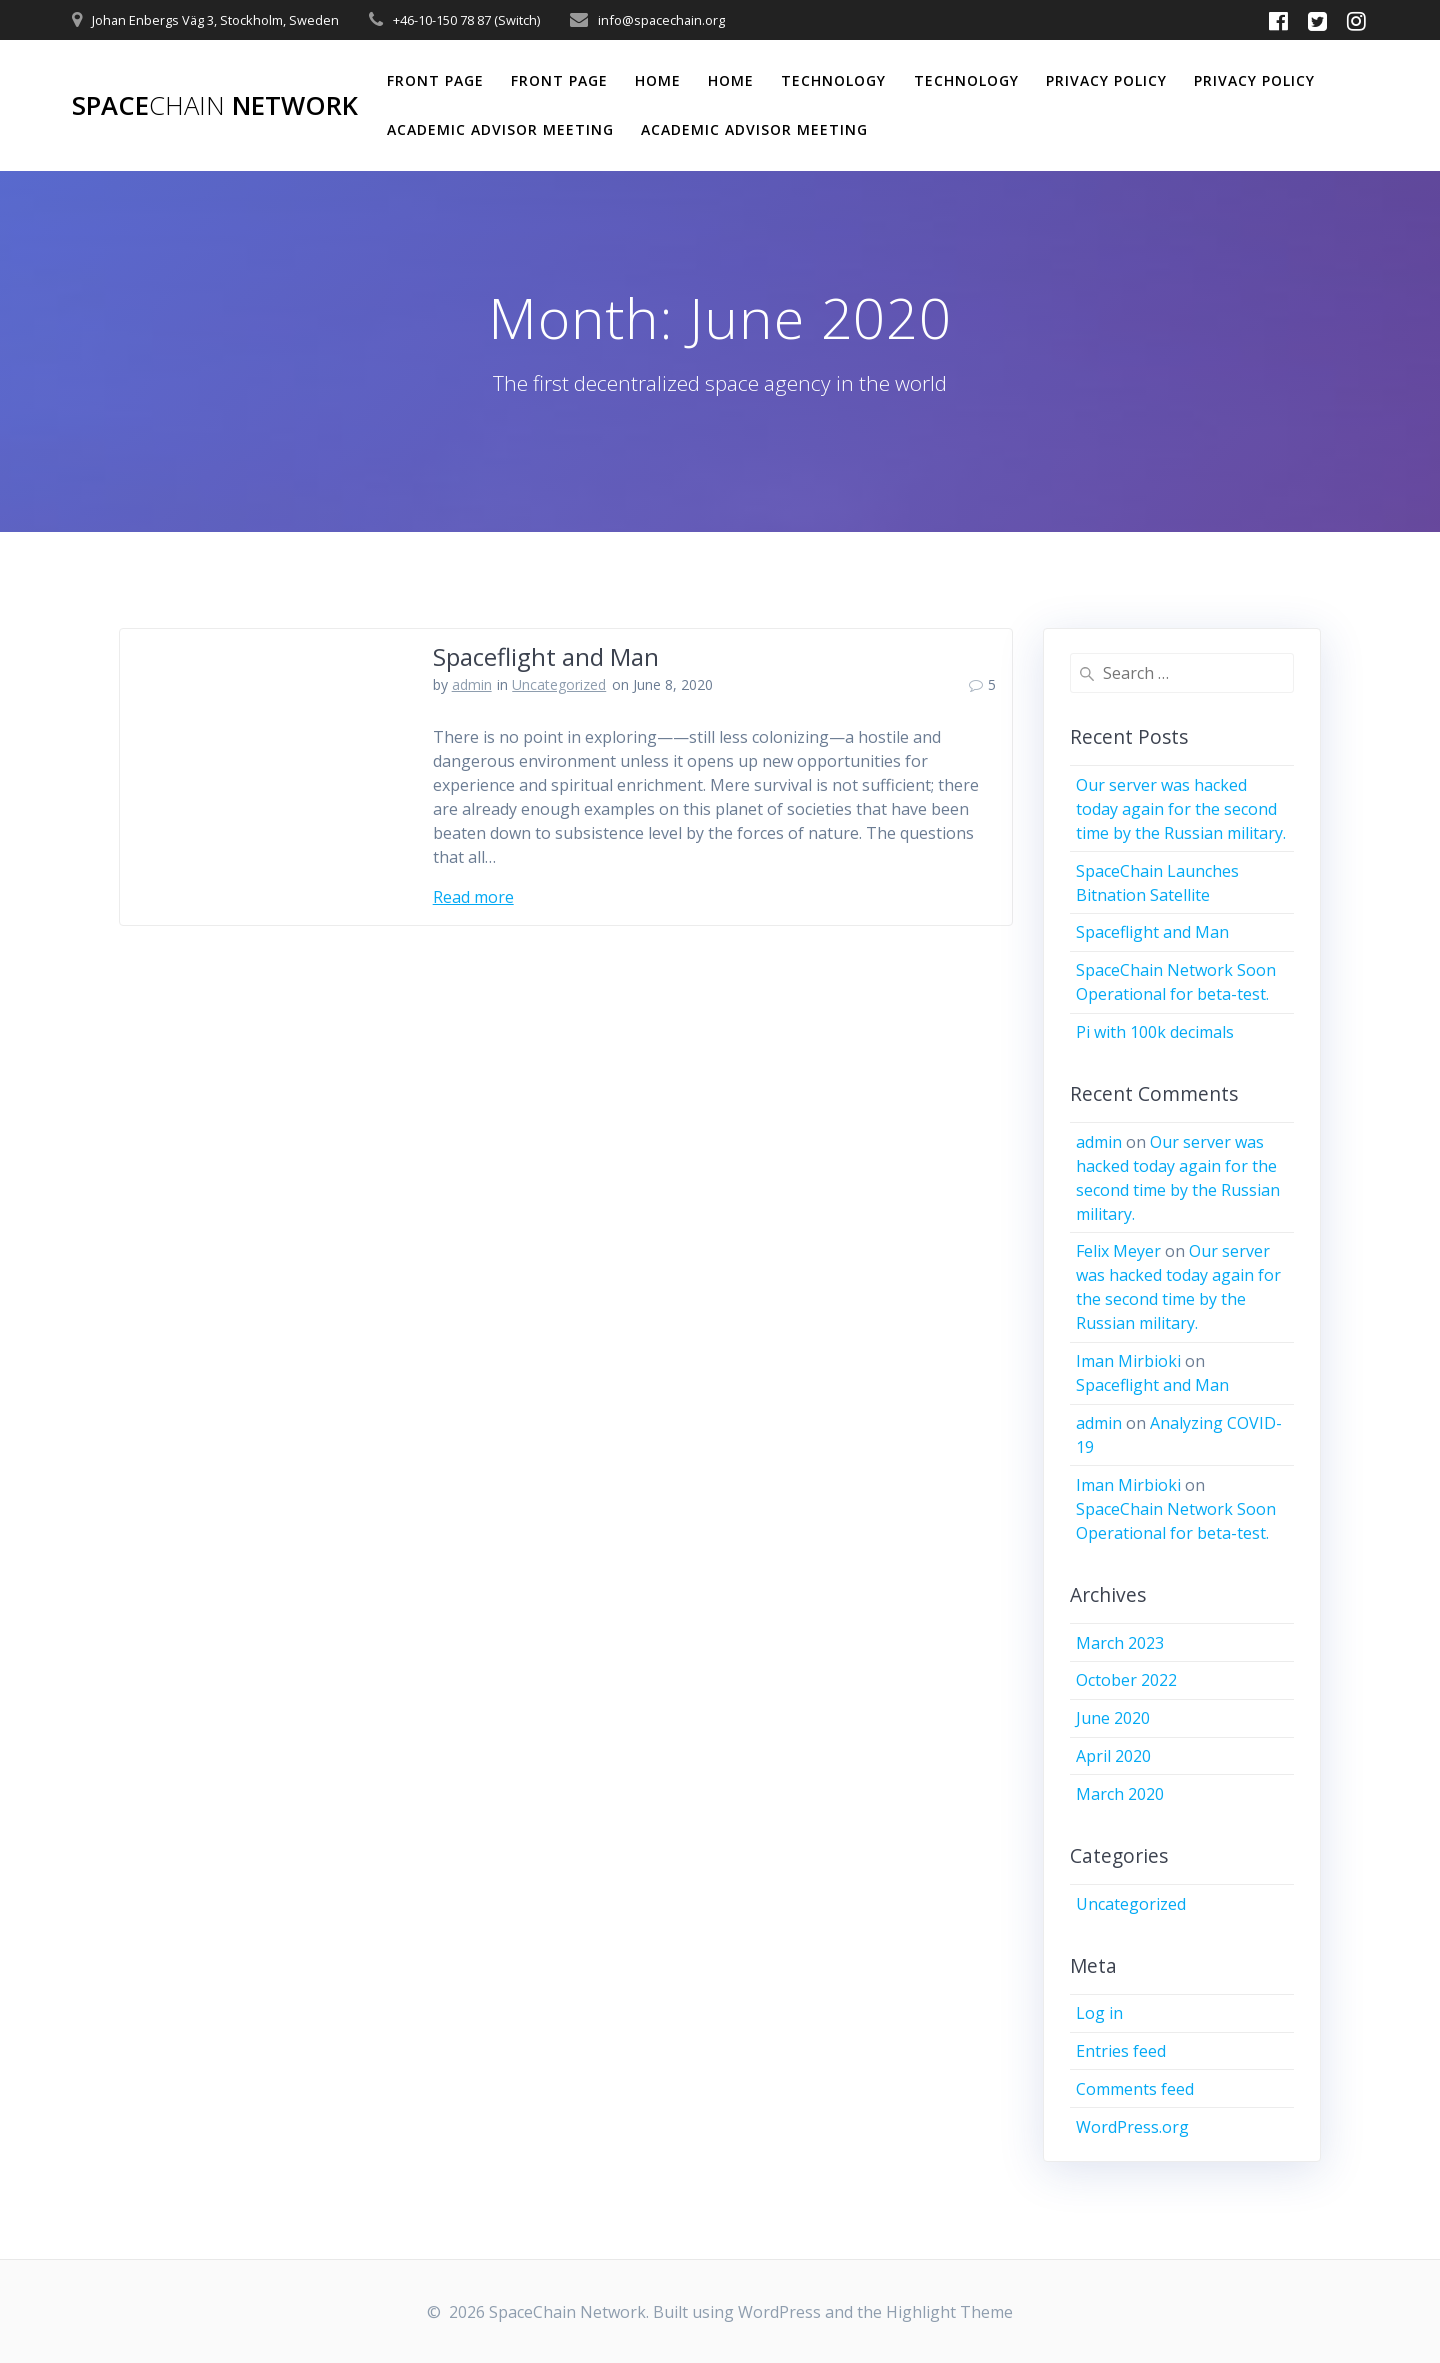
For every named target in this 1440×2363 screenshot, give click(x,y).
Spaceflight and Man (546, 656)
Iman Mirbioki (1128, 1361)
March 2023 (1120, 1643)
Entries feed (1121, 2051)
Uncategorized (559, 684)
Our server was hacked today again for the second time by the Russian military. (1181, 809)
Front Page (435, 80)
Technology (833, 80)
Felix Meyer (1118, 1251)
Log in (1099, 2013)
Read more (473, 897)
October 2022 (1126, 1680)
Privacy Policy (1106, 80)
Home (658, 80)
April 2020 (1113, 1756)
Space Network (215, 106)
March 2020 (1120, 1794)
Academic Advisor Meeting (500, 129)
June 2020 (1113, 1718)
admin (472, 684)
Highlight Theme (949, 2312)
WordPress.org (1132, 2127)
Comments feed (1135, 2089)
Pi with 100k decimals (1155, 1032)
